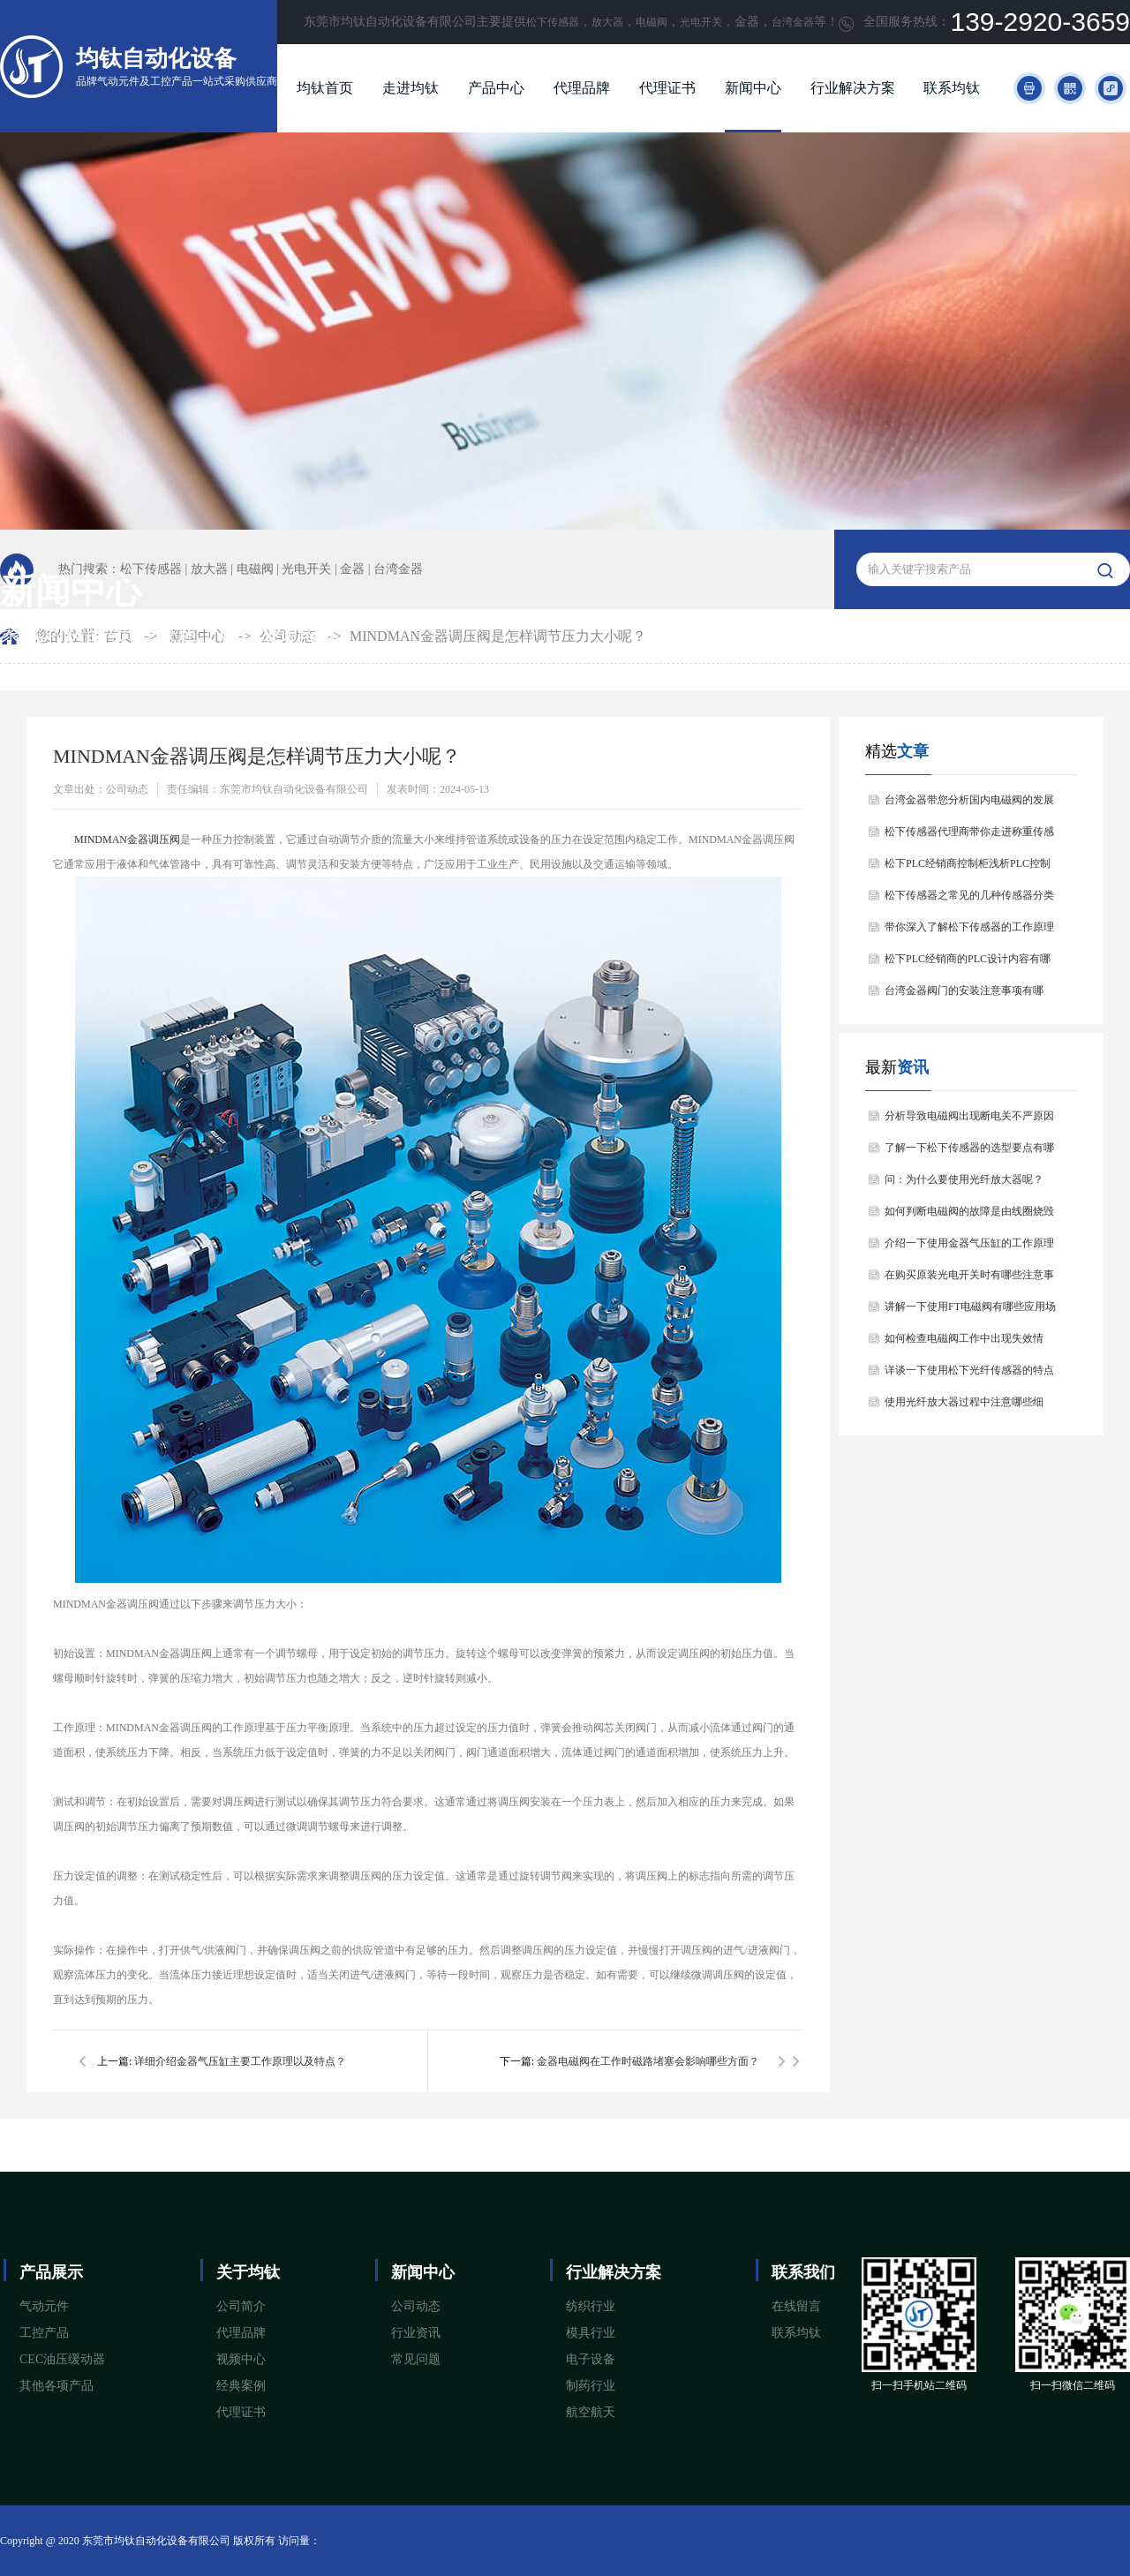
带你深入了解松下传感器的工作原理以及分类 (969, 932)
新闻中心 (753, 87)
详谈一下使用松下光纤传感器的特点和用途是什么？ (969, 1375)
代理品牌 (582, 87)
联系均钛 (951, 87)
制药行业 (590, 2385)
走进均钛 (410, 87)
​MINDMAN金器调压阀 (127, 839)
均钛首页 (325, 87)
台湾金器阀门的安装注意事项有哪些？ (964, 995)
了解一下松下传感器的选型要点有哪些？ (969, 1152)
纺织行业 (590, 2306)
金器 (352, 569)
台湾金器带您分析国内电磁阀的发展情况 (969, 805)
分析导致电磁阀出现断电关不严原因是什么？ (969, 1121)
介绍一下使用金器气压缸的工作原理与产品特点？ (969, 1248)
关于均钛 (248, 2272)
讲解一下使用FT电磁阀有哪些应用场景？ (970, 1311)
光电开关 (701, 22)
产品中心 (496, 87)
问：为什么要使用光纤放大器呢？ (964, 1179)
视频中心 (241, 2359)
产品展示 (51, 2272)
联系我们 (803, 2272)
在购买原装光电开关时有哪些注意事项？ (969, 1280)
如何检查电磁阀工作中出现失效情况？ (964, 1343)
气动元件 (44, 2306)
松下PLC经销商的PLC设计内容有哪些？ (968, 964)
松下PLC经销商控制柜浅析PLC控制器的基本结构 (968, 868)
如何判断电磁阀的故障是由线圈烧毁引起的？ (969, 1216)
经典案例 (241, 2385)
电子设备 (590, 2359)
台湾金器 (793, 22)
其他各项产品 (56, 2385)
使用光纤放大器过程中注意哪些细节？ (964, 1407)
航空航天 (590, 2412)
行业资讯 (416, 2332)
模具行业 (590, 2332)
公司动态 (416, 2306)
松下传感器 (552, 22)
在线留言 (796, 2306)
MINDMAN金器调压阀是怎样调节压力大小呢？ (498, 636)
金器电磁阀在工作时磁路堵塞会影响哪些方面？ (648, 2061)
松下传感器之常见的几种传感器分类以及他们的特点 (969, 900)
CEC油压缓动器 (62, 2359)
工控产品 (44, 2332)
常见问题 (416, 2359)
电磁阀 (651, 22)
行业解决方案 (852, 87)
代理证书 (667, 87)
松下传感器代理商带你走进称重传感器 (969, 836)
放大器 (607, 22)
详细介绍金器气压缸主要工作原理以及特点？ (240, 2061)
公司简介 (241, 2306)
